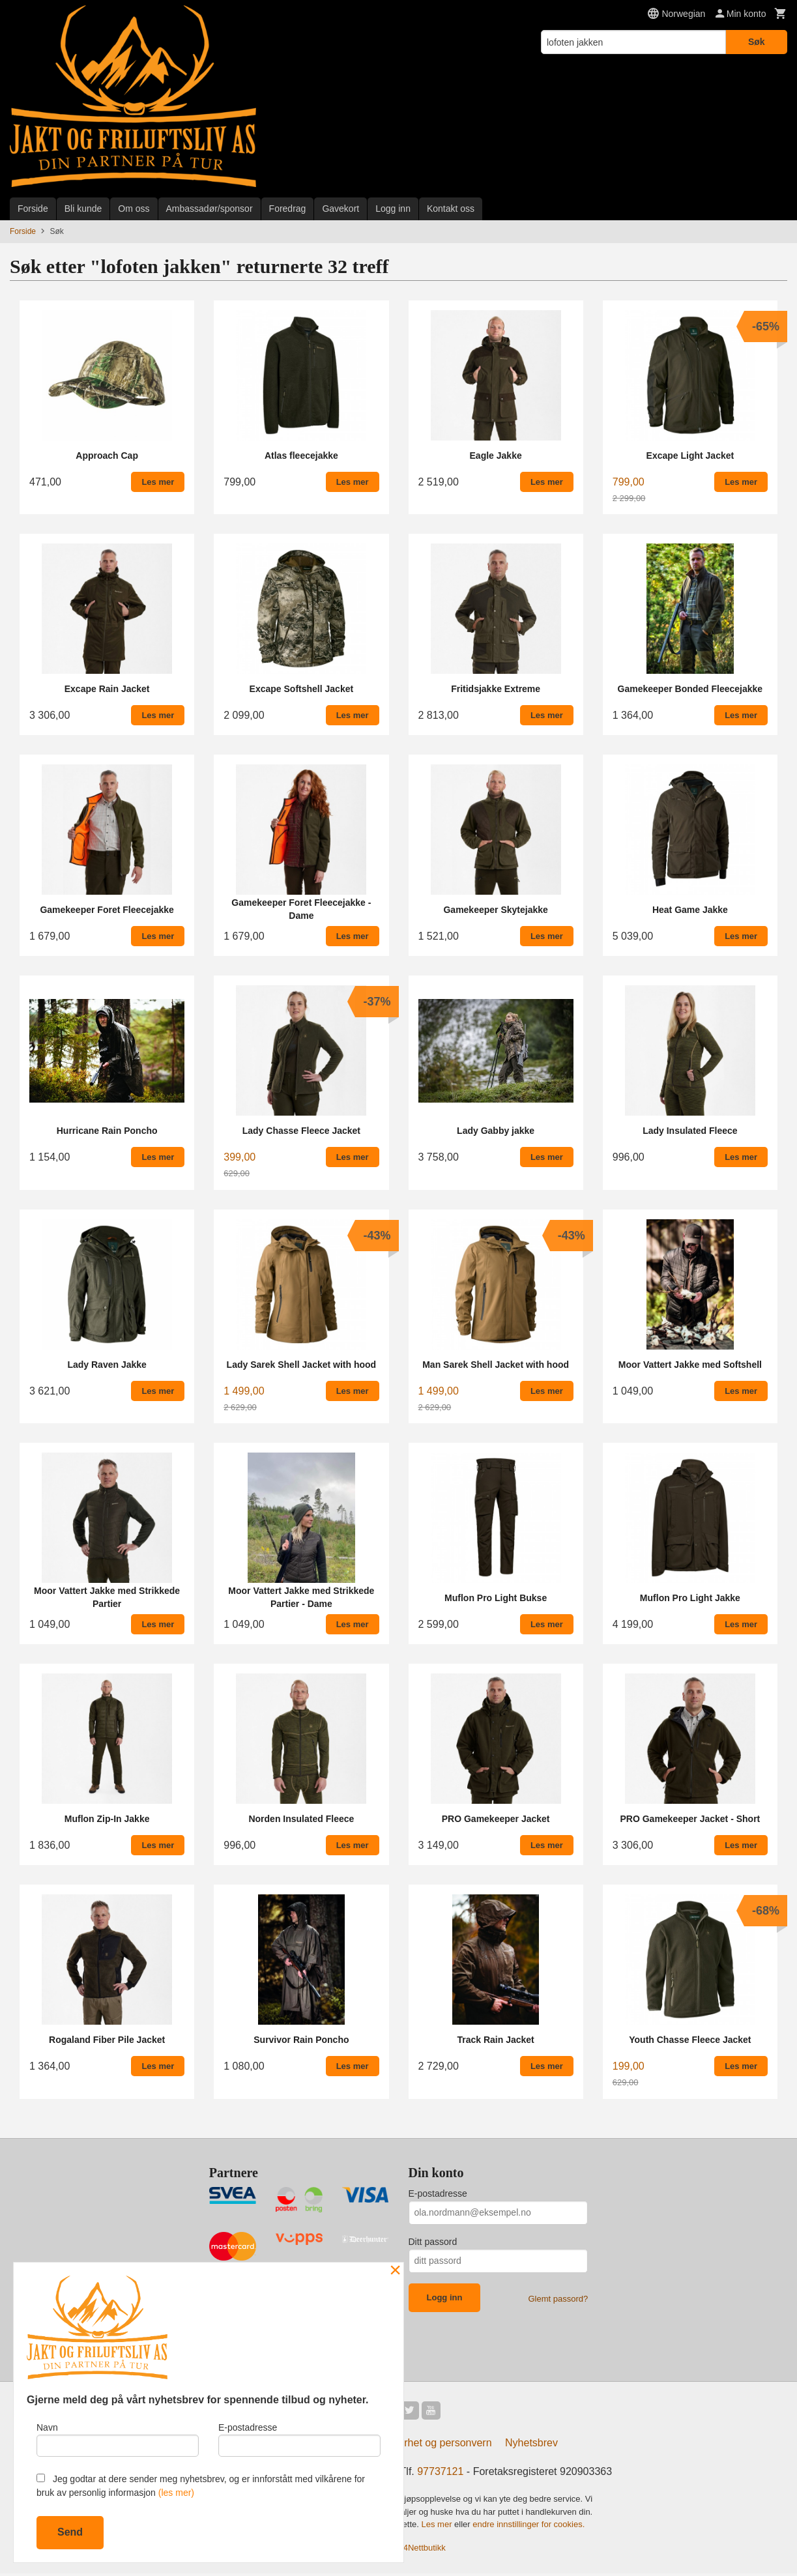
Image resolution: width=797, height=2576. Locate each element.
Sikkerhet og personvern (435, 2445)
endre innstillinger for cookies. (528, 2527)
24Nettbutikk (422, 2549)
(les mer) (176, 2492)
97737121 (440, 2474)
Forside (33, 208)
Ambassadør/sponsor (209, 208)
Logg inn (393, 208)
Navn (117, 2438)
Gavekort (340, 208)
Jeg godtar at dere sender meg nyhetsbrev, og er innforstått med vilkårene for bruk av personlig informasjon (200, 2486)
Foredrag (287, 208)
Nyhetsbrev (531, 2445)
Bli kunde (83, 208)
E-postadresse (438, 2193)
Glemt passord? (558, 2299)
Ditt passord (433, 2241)
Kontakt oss (450, 208)
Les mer (438, 2527)
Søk (756, 41)
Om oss (133, 208)
